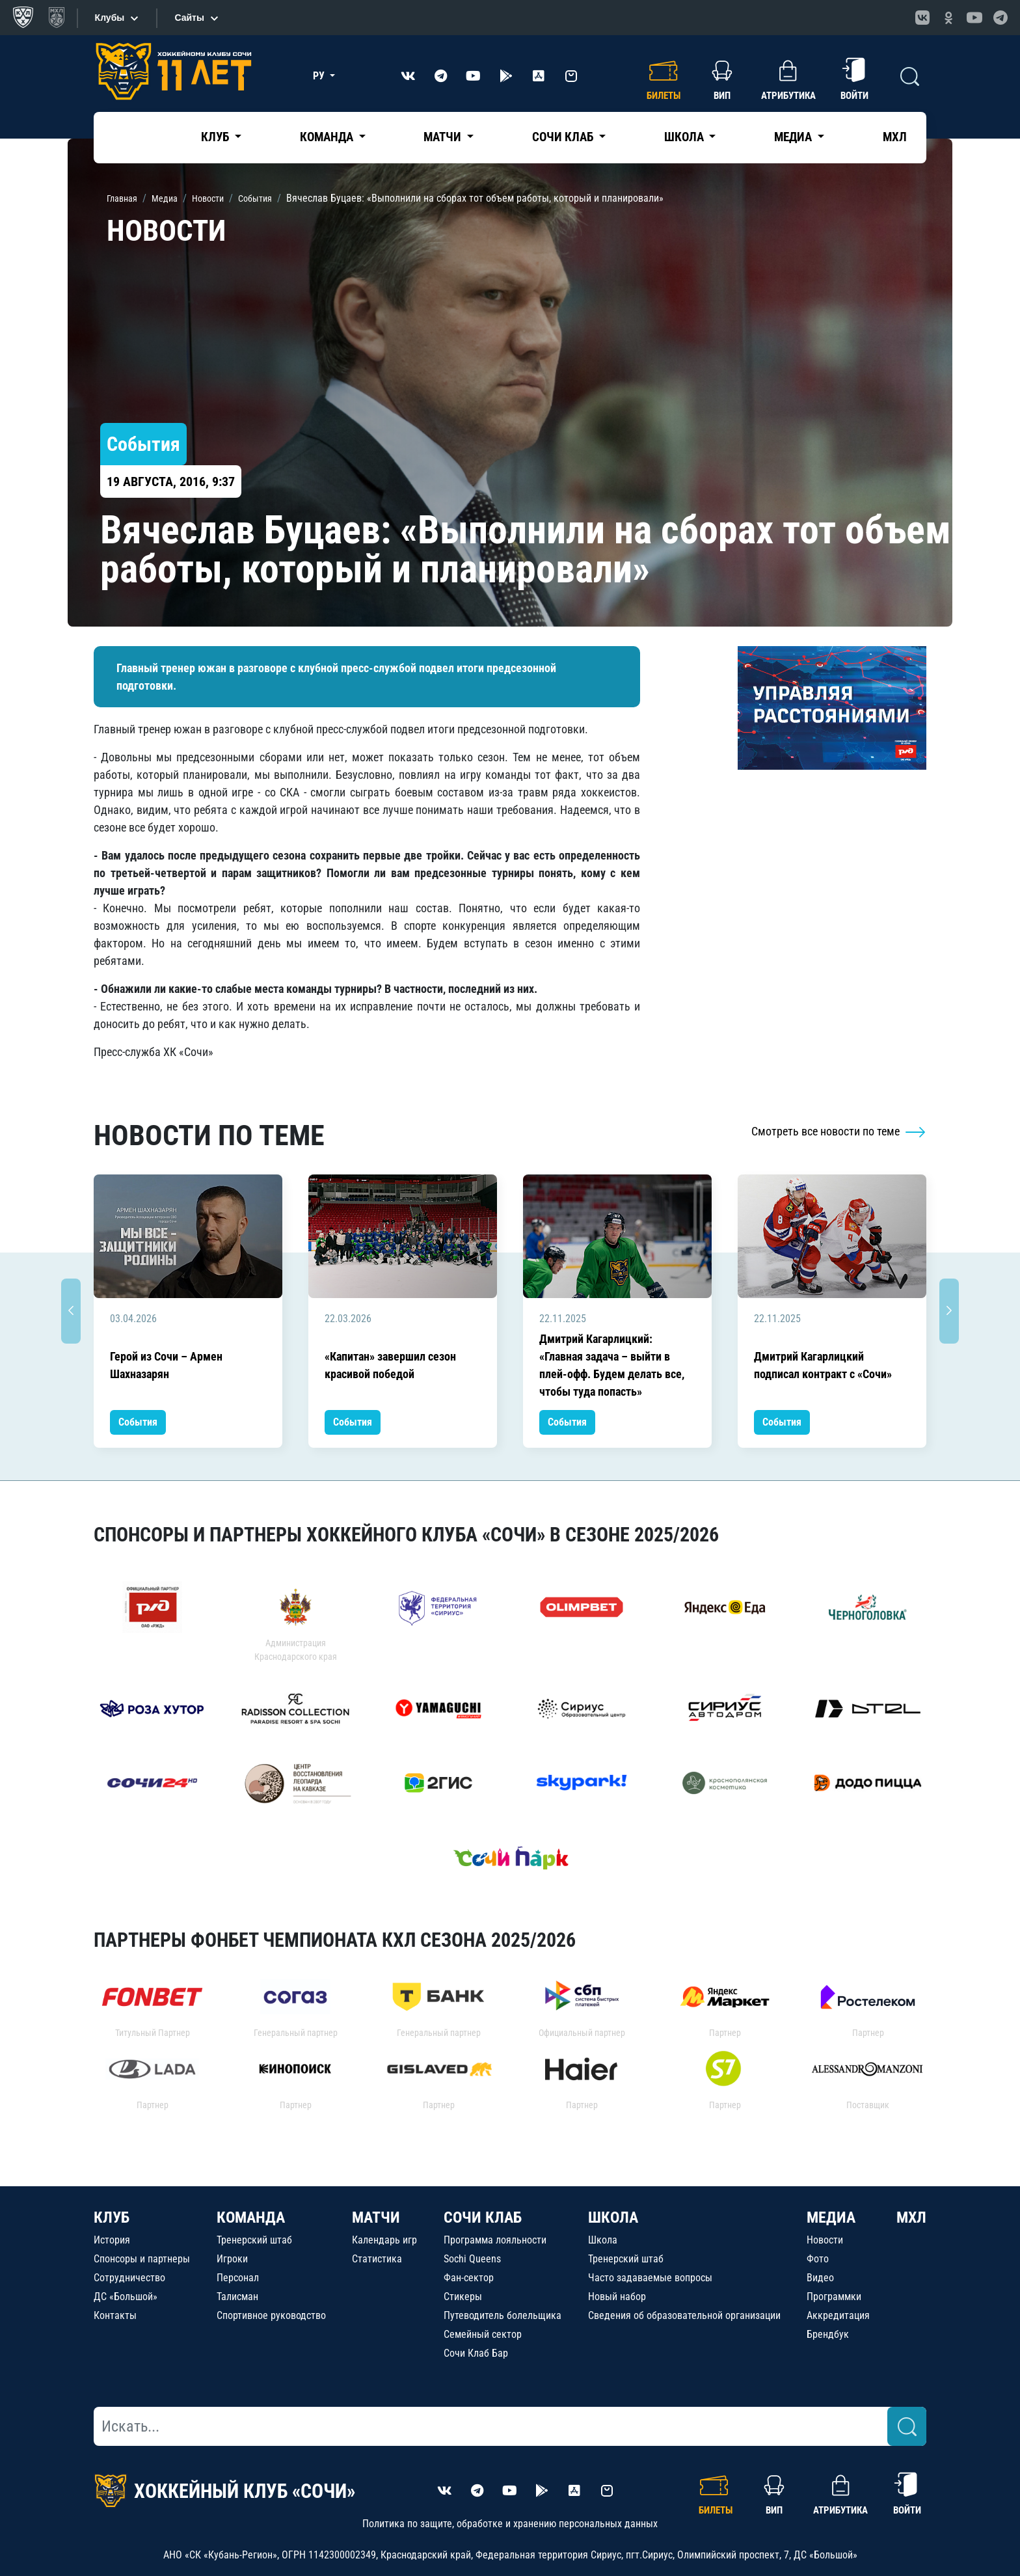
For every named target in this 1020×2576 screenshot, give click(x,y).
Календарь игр (384, 2240)
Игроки (232, 2259)
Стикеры (463, 2296)
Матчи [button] (443, 136)
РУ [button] (320, 76)
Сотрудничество (129, 2277)
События (137, 1422)
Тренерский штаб (254, 2240)
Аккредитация (838, 2315)
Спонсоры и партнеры (142, 2259)
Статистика (377, 2259)
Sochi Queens (472, 2259)
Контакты (115, 2315)
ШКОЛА (613, 2217)
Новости (825, 2240)
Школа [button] (685, 136)
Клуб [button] (216, 136)
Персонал (238, 2277)
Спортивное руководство (271, 2315)
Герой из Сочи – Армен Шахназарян (166, 1365)
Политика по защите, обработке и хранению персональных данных (510, 2523)
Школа (602, 2240)
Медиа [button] (794, 136)
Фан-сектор (469, 2277)
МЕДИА (831, 2217)
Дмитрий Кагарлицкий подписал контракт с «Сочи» (823, 1365)
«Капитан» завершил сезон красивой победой (390, 1365)
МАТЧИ (376, 2217)
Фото (818, 2259)
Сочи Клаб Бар (476, 2353)
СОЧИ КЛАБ (483, 2217)
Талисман (237, 2296)
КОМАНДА (251, 2217)
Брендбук (828, 2334)
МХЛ (895, 136)
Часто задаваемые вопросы (650, 2277)
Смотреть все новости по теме (838, 1131)
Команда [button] (328, 136)
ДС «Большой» (125, 2296)
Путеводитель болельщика (502, 2315)
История (112, 2240)
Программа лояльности (495, 2240)
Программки (834, 2296)
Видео (820, 2277)
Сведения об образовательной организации (684, 2315)
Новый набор (617, 2296)
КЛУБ (111, 2217)
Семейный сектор (483, 2334)
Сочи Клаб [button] (564, 136)
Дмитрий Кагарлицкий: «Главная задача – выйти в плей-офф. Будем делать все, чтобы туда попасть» (611, 1365)
